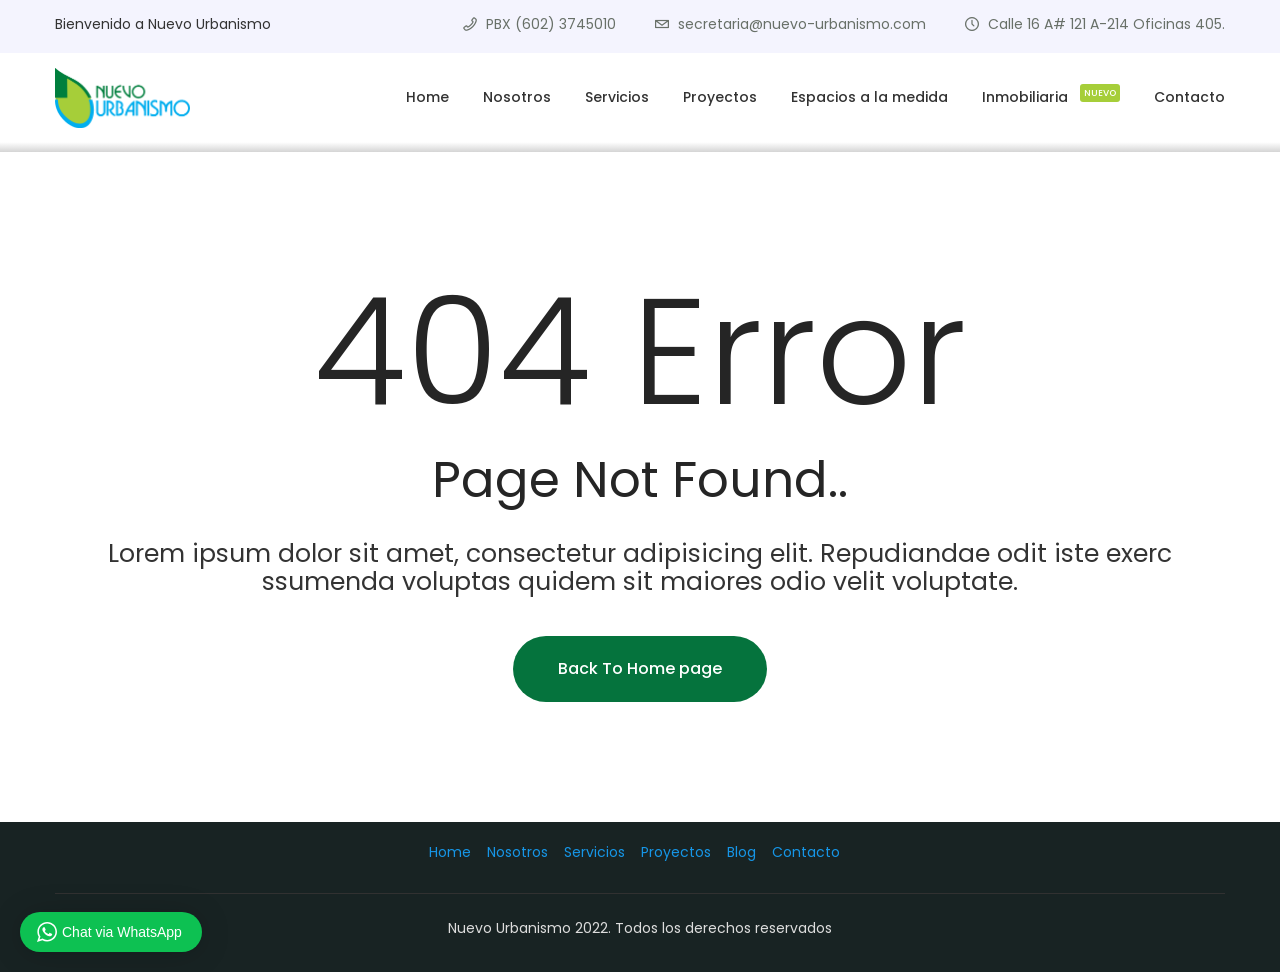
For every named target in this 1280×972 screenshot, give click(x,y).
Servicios (617, 97)
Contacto (1189, 97)
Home (427, 97)
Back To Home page (640, 668)
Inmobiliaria (1051, 94)
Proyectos (720, 97)
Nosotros (517, 97)
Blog (741, 852)
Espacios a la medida (869, 97)
